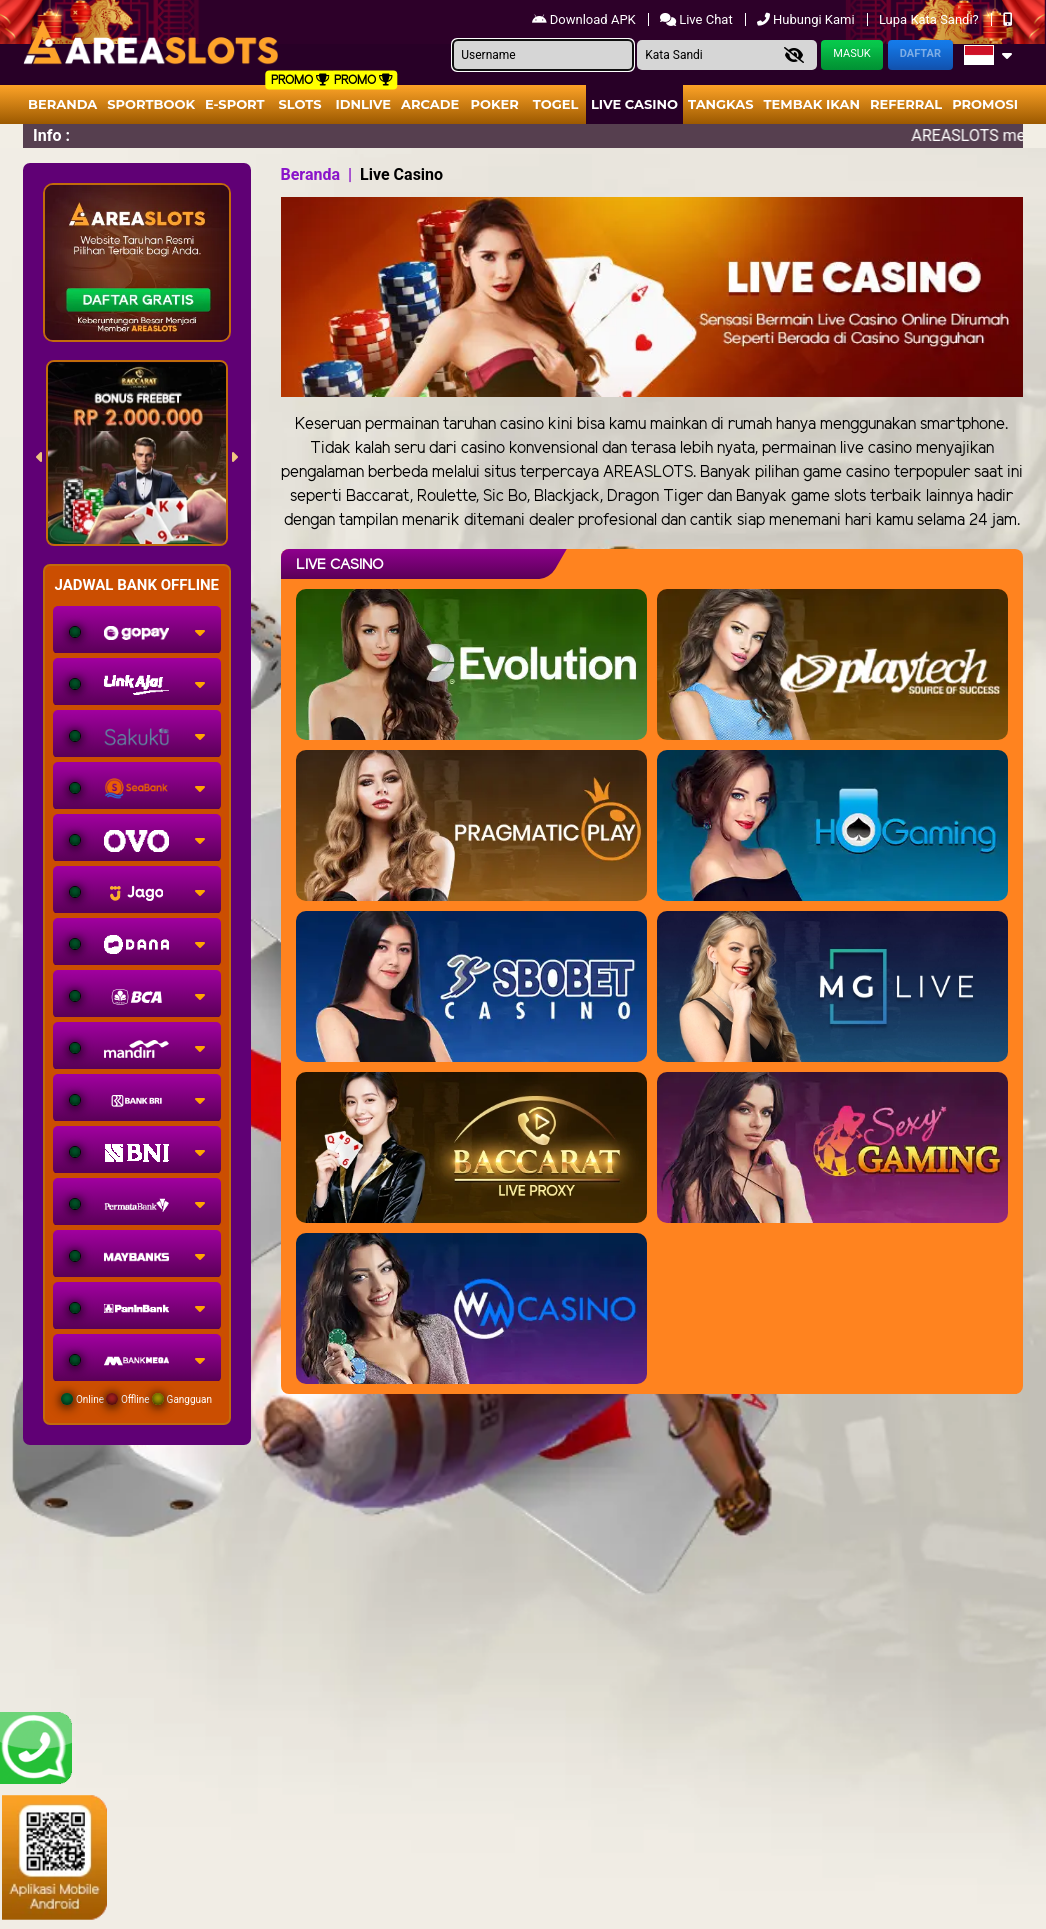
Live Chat (698, 19)
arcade (430, 104)
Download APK (585, 19)
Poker (495, 104)
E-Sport (235, 104)
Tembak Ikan (812, 104)
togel (555, 104)
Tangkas (721, 104)
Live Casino (634, 104)
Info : (51, 135)
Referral (906, 104)
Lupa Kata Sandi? (930, 19)
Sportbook (151, 104)
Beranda (62, 104)
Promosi (985, 104)
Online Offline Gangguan (136, 1399)
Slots (299, 104)
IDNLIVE (363, 104)
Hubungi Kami (807, 19)
